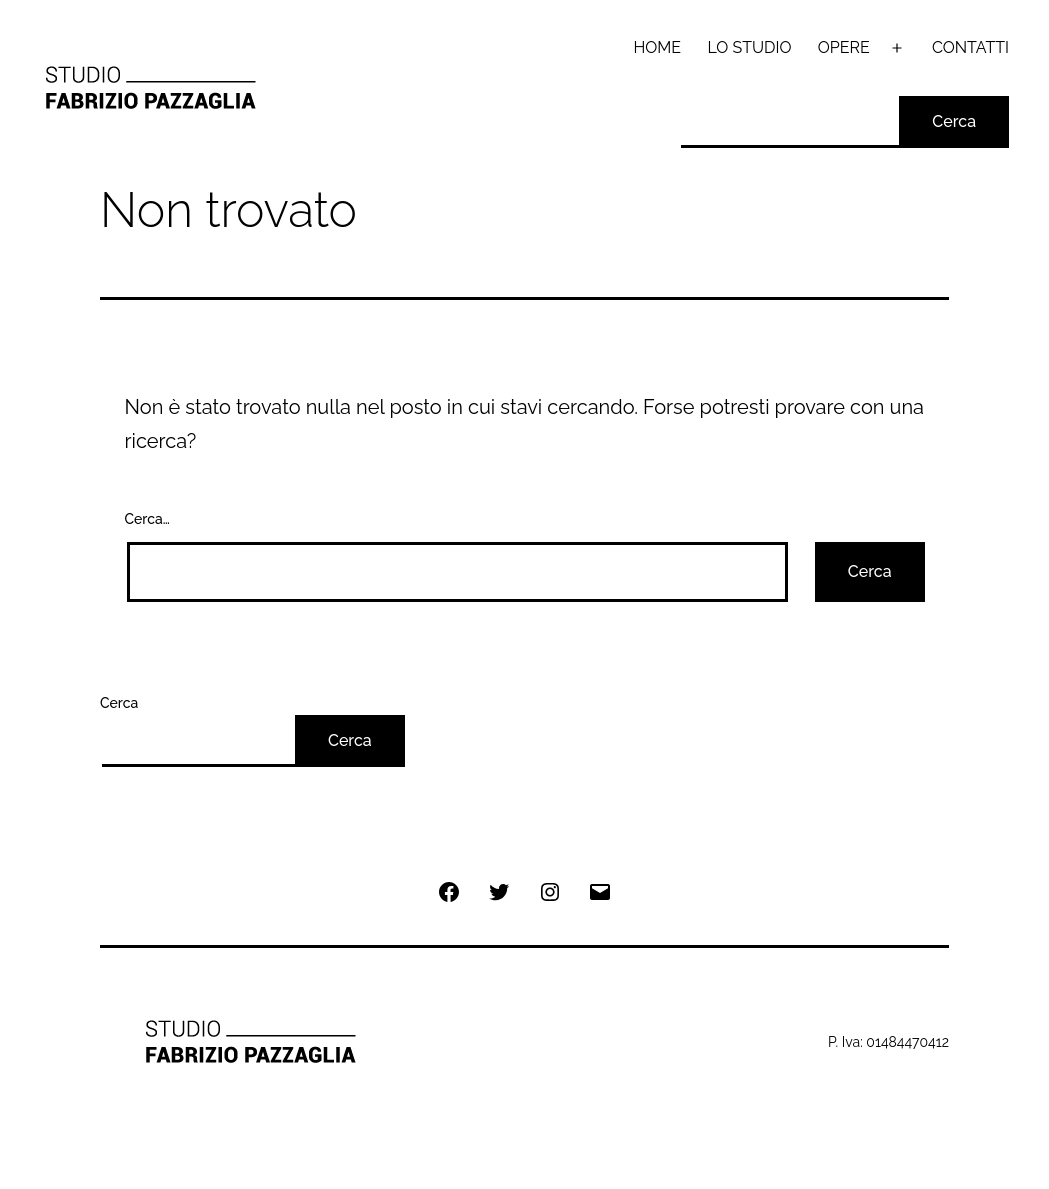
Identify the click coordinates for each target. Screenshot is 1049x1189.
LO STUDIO (749, 47)
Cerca (954, 121)
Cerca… (147, 519)
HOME (658, 47)
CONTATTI (970, 47)
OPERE (844, 47)
